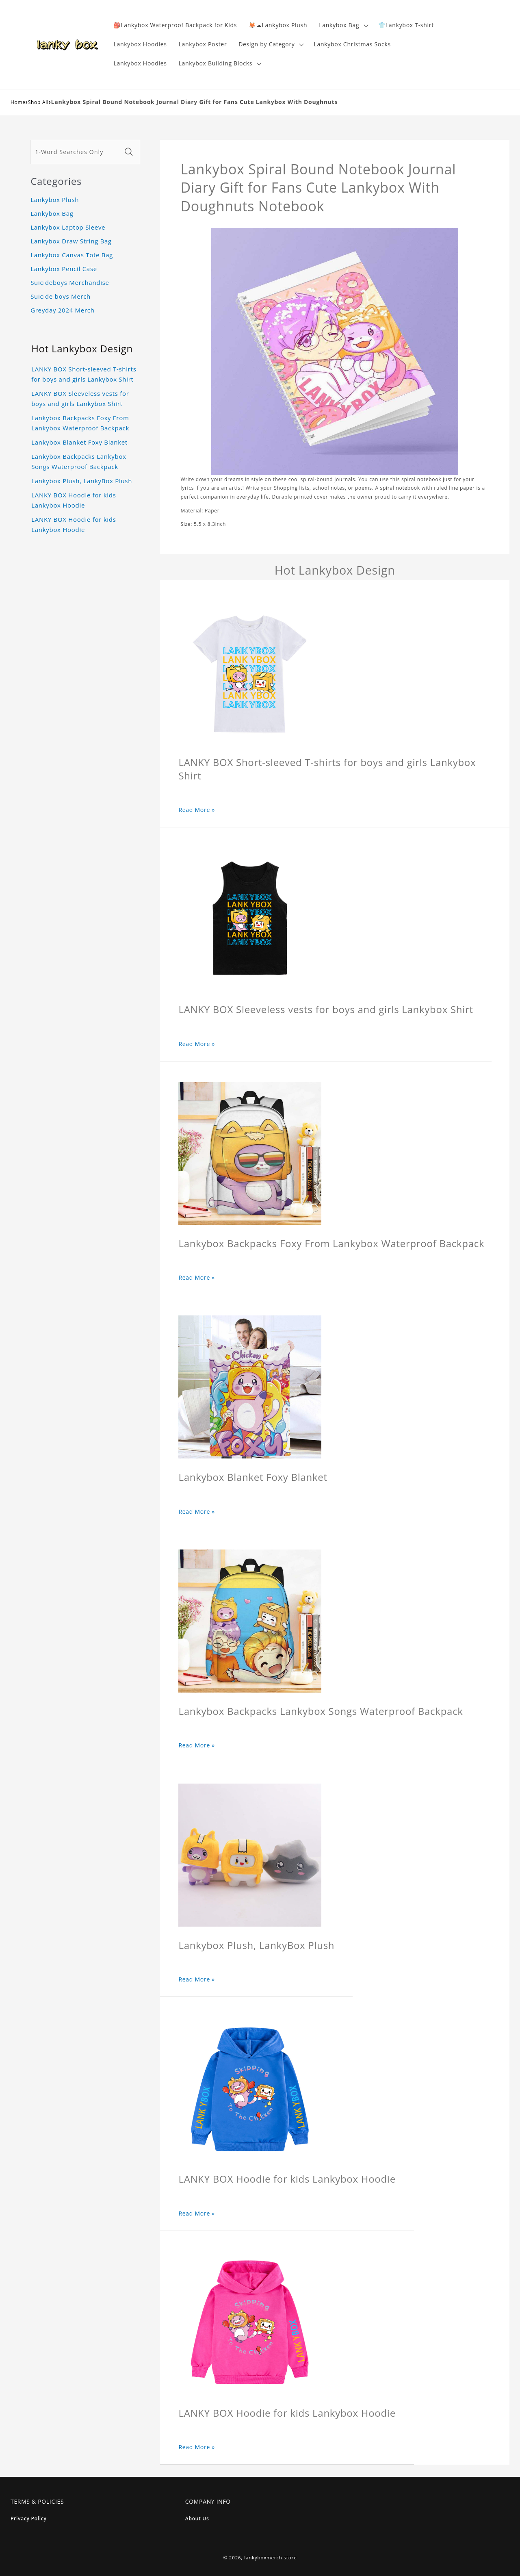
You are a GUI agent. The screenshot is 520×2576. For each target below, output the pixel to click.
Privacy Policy (29, 2518)
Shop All (38, 102)
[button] (343, 25)
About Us (197, 2518)
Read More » (196, 810)
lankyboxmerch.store (270, 2557)
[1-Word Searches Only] (76, 152)
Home (18, 102)
